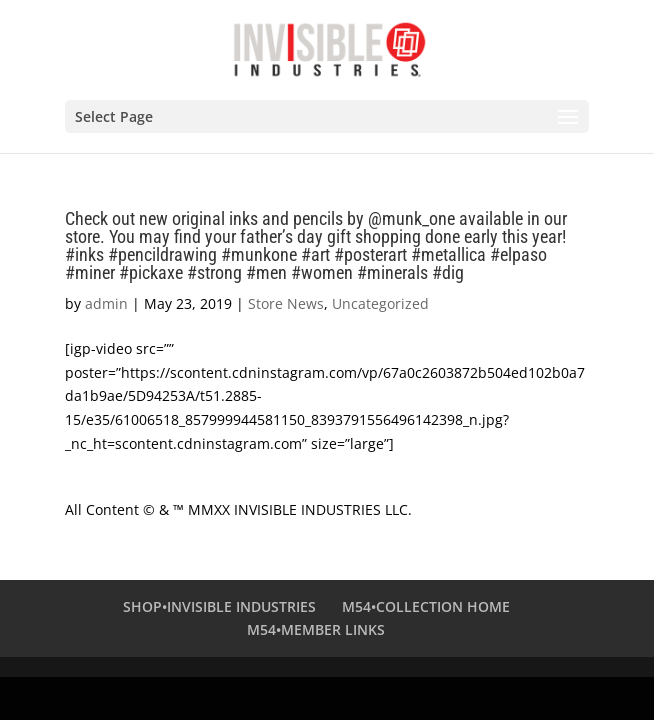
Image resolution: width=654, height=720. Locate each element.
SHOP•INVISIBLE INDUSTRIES (219, 606)
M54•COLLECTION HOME (426, 606)
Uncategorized (380, 303)
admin (106, 303)
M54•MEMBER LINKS (316, 629)
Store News (286, 303)
